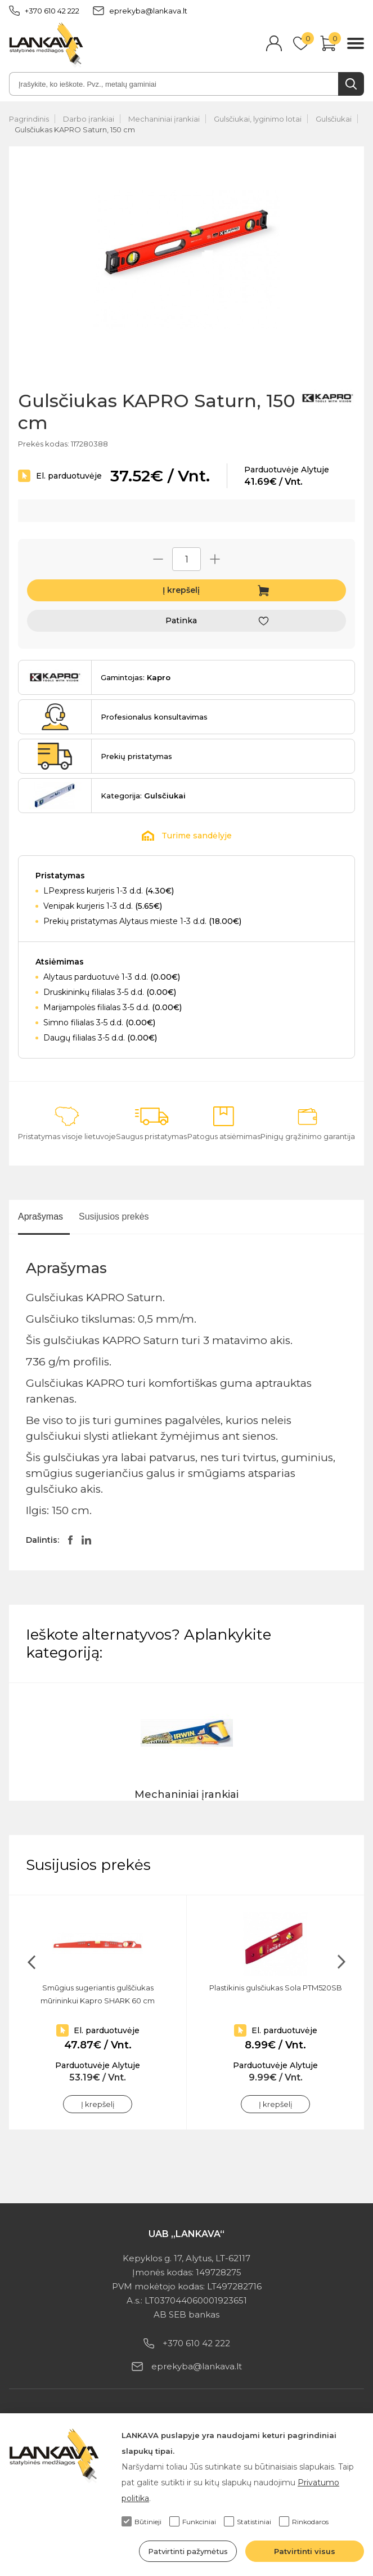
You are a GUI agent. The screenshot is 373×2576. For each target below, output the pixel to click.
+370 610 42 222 (44, 11)
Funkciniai (192, 2521)
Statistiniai (247, 2521)
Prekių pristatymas (136, 756)
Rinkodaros (304, 2521)
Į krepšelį (181, 590)
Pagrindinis (29, 118)
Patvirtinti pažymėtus (188, 2551)
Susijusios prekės (114, 1216)
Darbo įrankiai (88, 118)
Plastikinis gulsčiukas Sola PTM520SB (275, 1987)
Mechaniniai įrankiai (164, 118)
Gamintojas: (135, 677)
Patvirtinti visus (304, 2551)
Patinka (181, 620)
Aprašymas (40, 1216)
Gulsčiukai (334, 118)
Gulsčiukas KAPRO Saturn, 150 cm (75, 129)
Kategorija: (143, 795)
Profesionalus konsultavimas (154, 716)
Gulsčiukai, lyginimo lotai (258, 118)
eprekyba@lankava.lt (140, 10)
